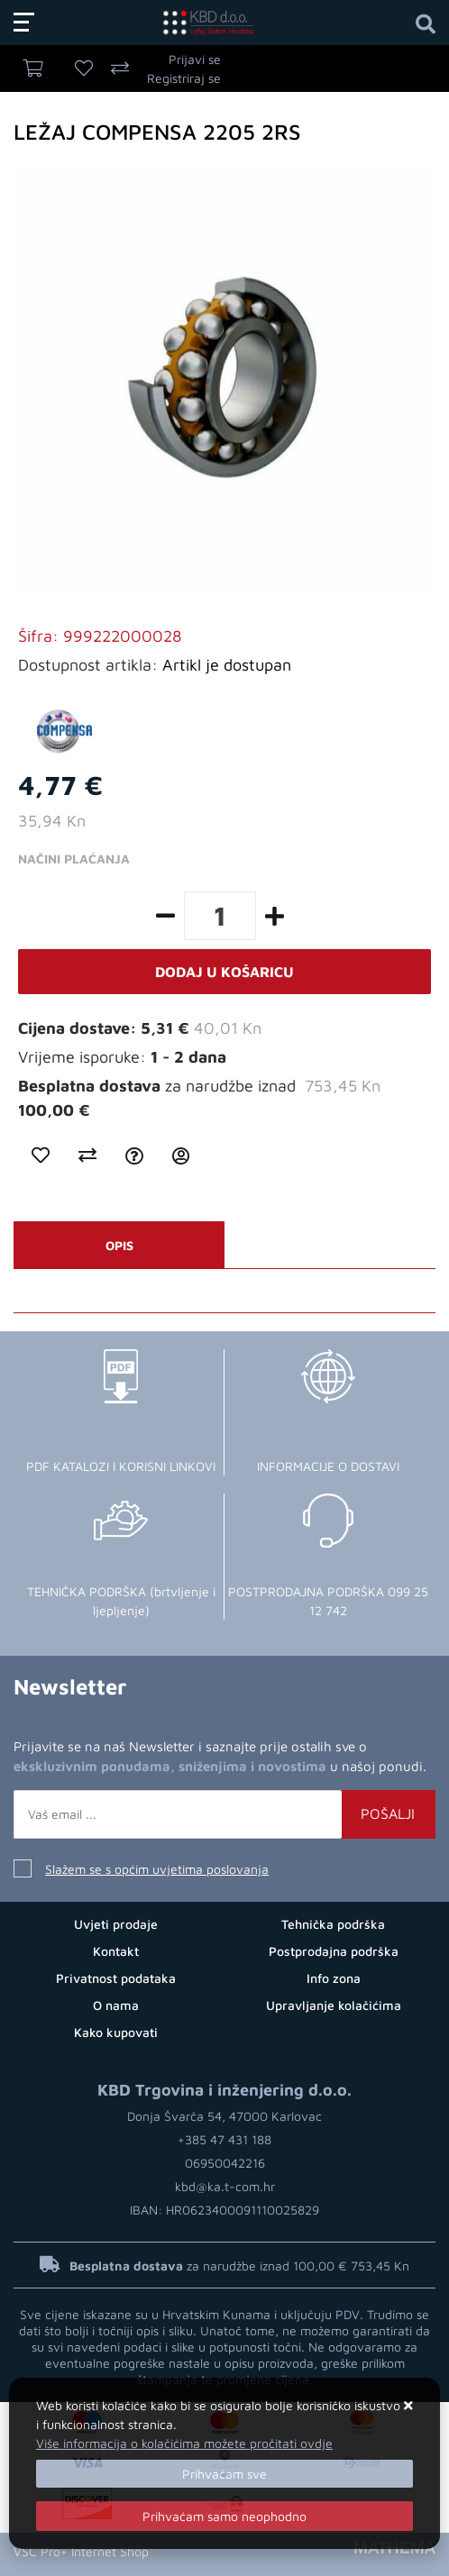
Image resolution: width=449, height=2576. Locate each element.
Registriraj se (184, 78)
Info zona (334, 1978)
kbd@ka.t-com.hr (225, 2186)
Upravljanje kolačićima (333, 2005)
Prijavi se (195, 59)
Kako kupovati (116, 2032)
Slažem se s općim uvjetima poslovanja (157, 1869)
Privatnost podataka (116, 1978)
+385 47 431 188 (224, 2139)
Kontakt (116, 1951)
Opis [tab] (119, 1245)
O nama (116, 2005)
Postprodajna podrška (334, 1951)
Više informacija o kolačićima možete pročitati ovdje (184, 2443)
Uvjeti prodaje (116, 1924)
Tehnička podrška (333, 1924)
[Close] (224, 2474)
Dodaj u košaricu (224, 972)
